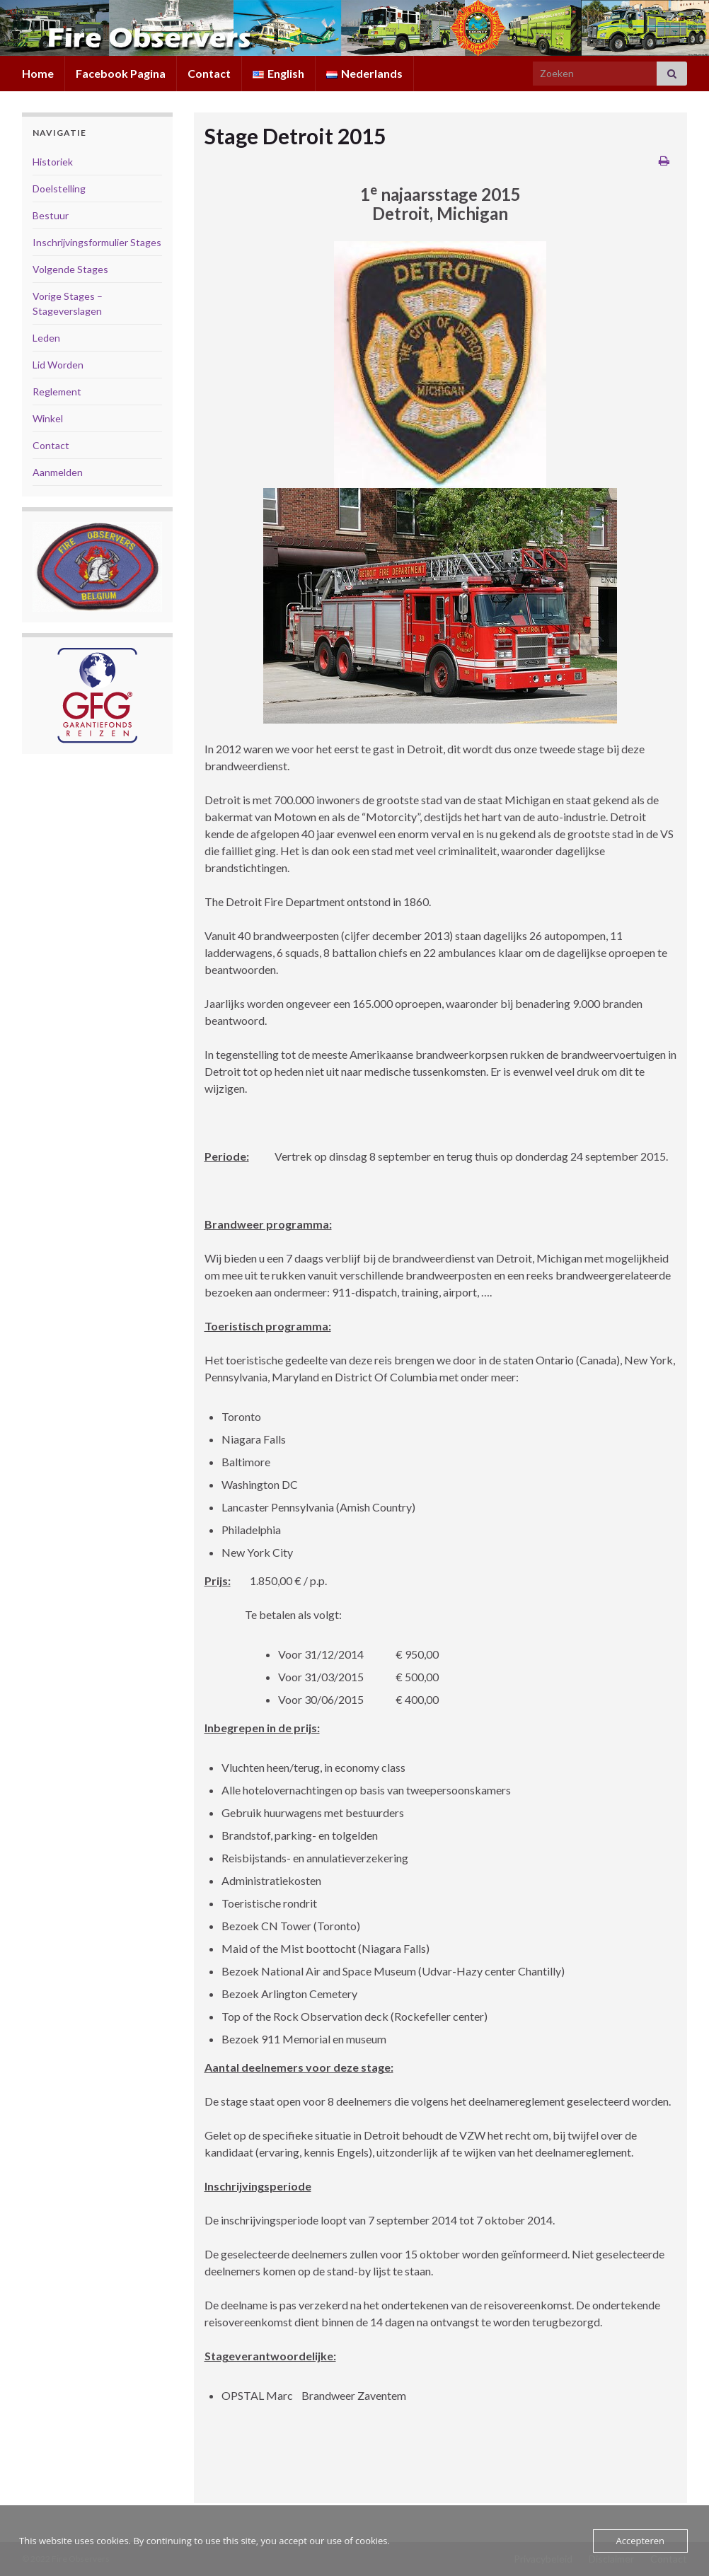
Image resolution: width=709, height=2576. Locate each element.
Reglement (57, 391)
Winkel (48, 418)
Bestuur (51, 215)
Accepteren (640, 2540)
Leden (46, 338)
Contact (209, 73)
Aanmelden (58, 472)
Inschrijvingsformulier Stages (97, 242)
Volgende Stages (70, 269)
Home (38, 73)
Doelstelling (59, 188)
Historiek (53, 162)
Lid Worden (58, 365)
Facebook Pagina (121, 73)
